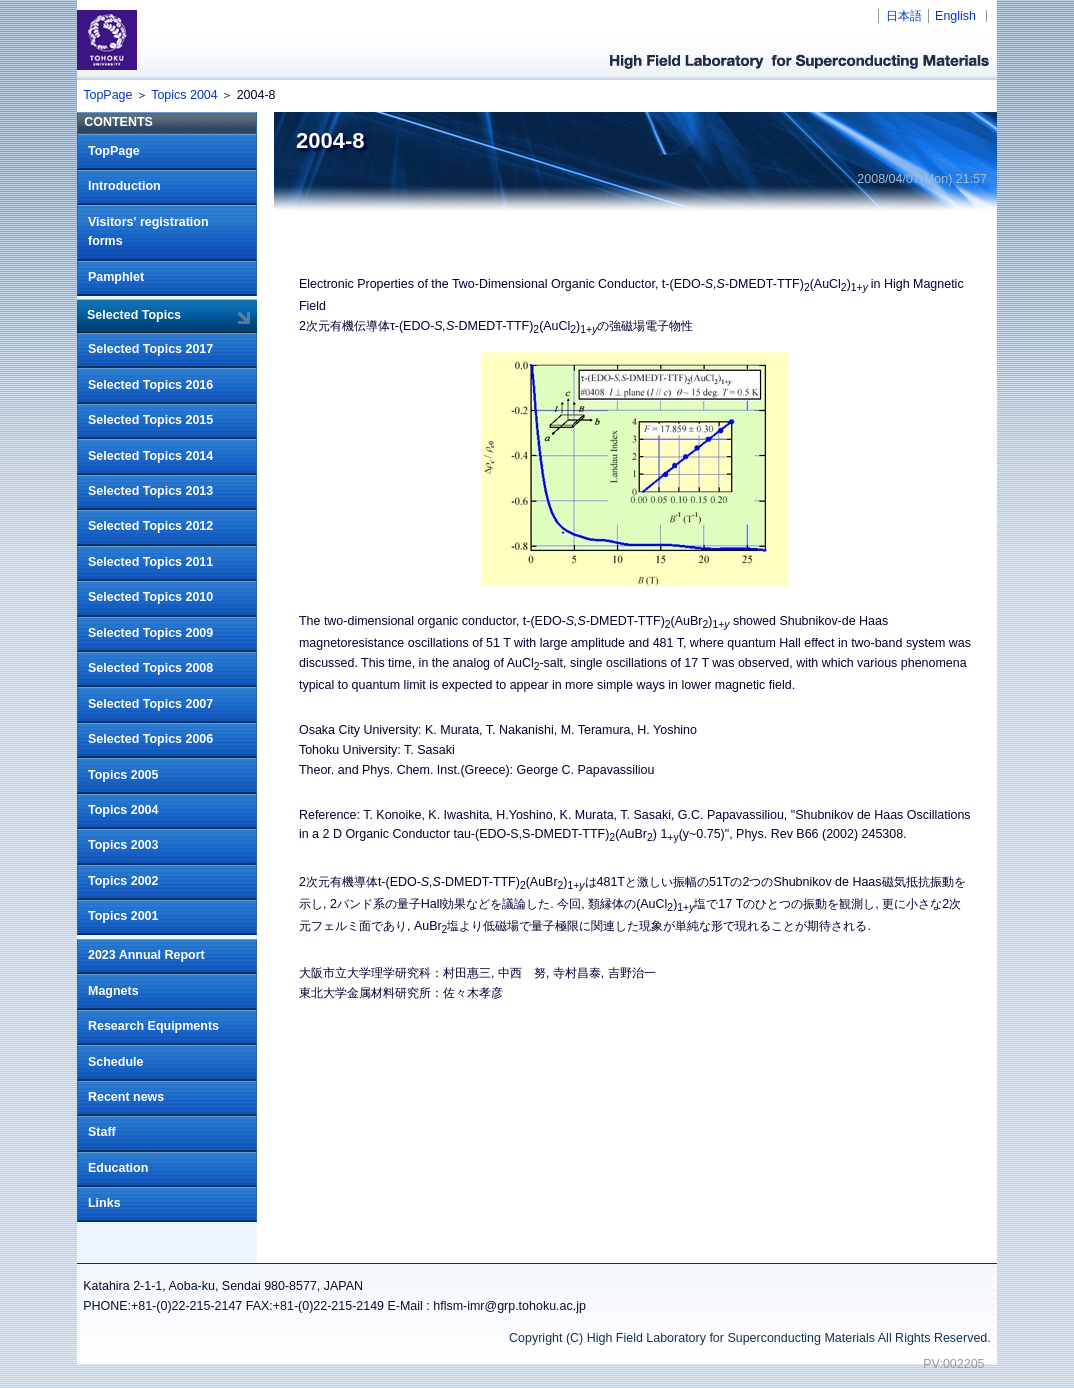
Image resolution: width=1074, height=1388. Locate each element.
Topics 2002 (123, 881)
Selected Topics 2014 (150, 456)
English (955, 16)
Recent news (126, 1097)
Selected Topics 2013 (150, 491)
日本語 (904, 16)
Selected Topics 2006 (150, 739)
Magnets (113, 991)
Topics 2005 (123, 775)
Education (118, 1168)
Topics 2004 (184, 95)
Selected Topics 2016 (150, 385)
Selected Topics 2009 (150, 633)
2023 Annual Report (146, 955)
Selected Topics (134, 315)
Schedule (115, 1062)
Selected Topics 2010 (150, 597)
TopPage (107, 95)
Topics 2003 (123, 845)
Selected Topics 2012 (150, 526)
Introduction (124, 186)
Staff (102, 1132)
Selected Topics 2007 (150, 704)
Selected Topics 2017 (150, 349)
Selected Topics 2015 (150, 420)
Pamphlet (116, 277)
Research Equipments (153, 1026)
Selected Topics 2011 (150, 562)
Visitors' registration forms (148, 232)
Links (104, 1203)
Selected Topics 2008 (150, 668)
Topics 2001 (123, 916)
